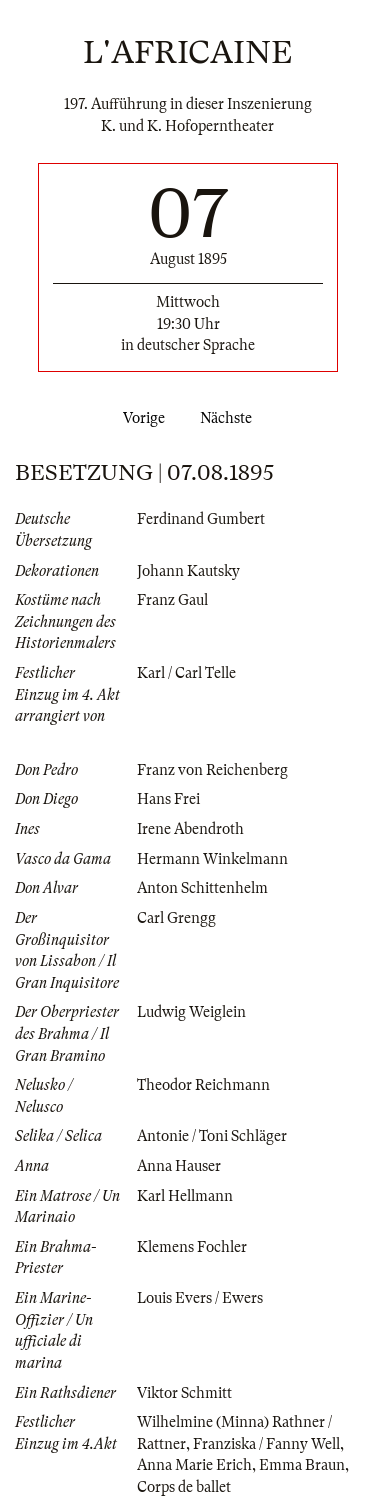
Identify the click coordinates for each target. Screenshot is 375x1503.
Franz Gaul (172, 600)
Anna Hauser (179, 1166)
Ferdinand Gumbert (201, 519)
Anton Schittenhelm (202, 888)
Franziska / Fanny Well (266, 1444)
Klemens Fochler (192, 1247)
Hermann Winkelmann (212, 859)
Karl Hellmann (185, 1196)
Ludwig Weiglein (191, 1012)
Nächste (230, 418)
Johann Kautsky (188, 571)
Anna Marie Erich (194, 1465)
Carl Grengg (176, 918)
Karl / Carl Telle (186, 673)
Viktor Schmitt (184, 1393)
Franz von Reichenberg (212, 770)
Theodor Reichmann (203, 1085)
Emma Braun (302, 1465)
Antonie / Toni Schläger (212, 1136)
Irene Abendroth (190, 829)
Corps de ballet (184, 1487)
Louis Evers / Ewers (200, 1298)
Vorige (140, 418)
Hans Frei (168, 799)
